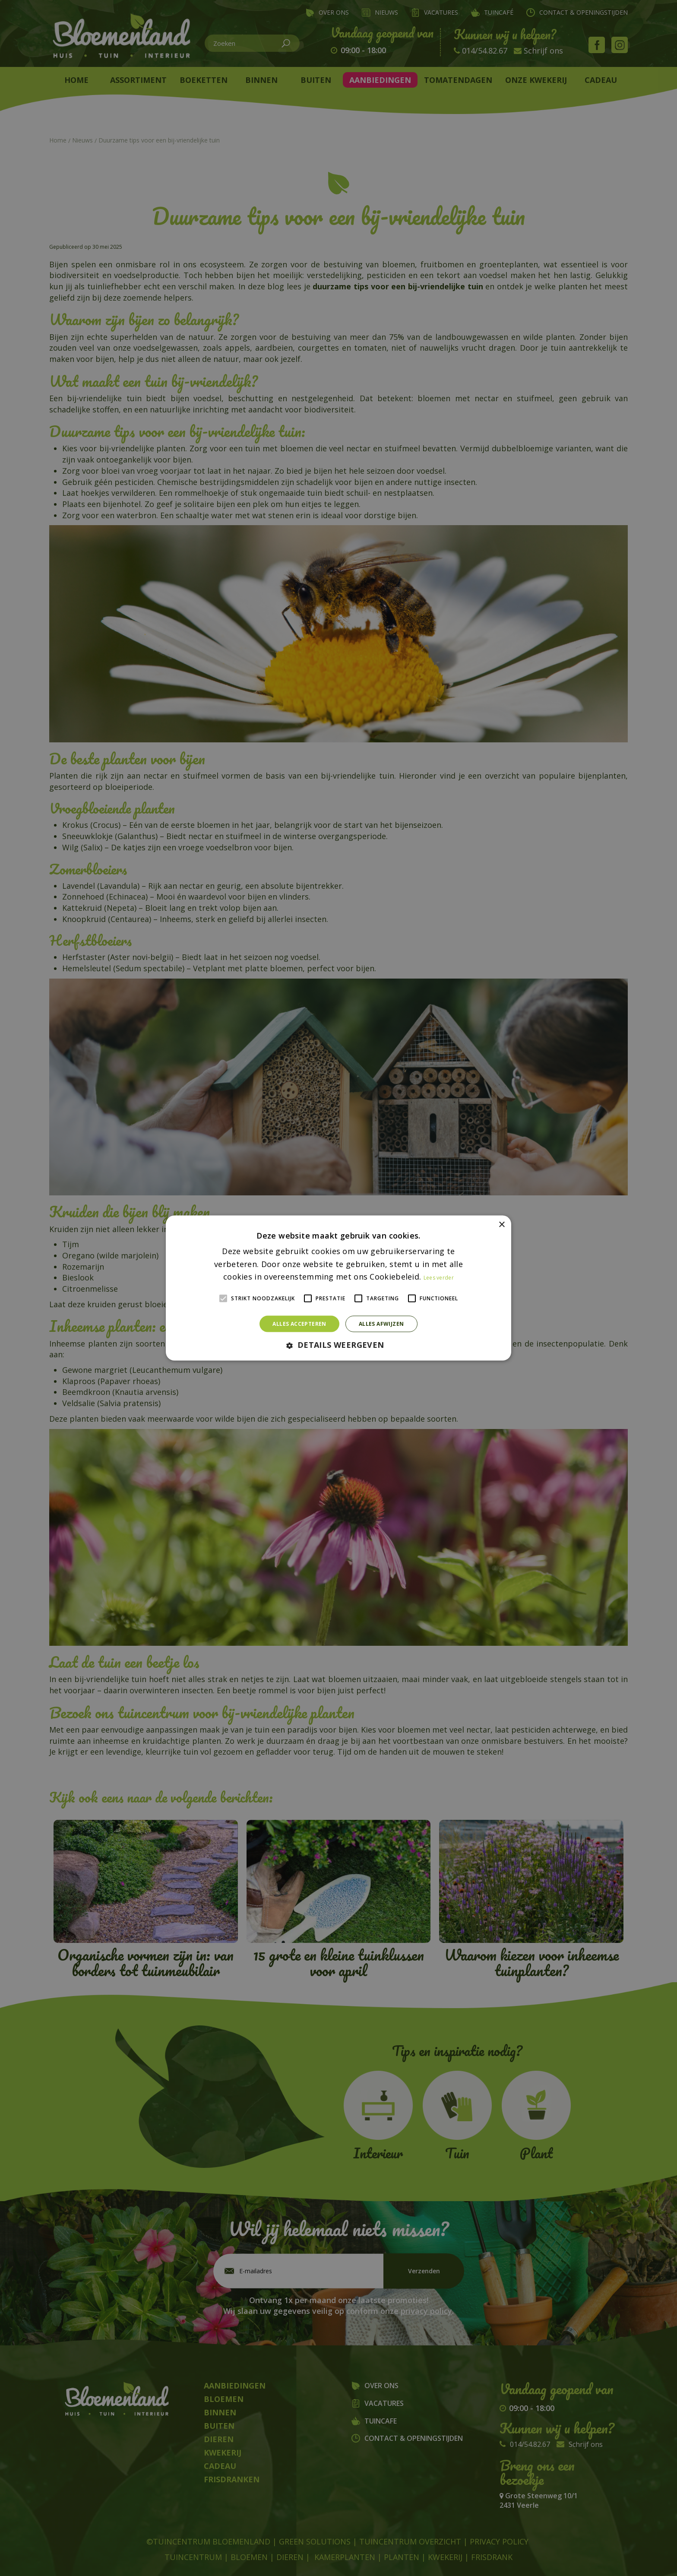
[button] (338, 1345)
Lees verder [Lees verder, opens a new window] (439, 1277)
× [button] (501, 1224)
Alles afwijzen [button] (381, 1324)
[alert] (338, 1288)
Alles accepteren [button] (299, 1324)
